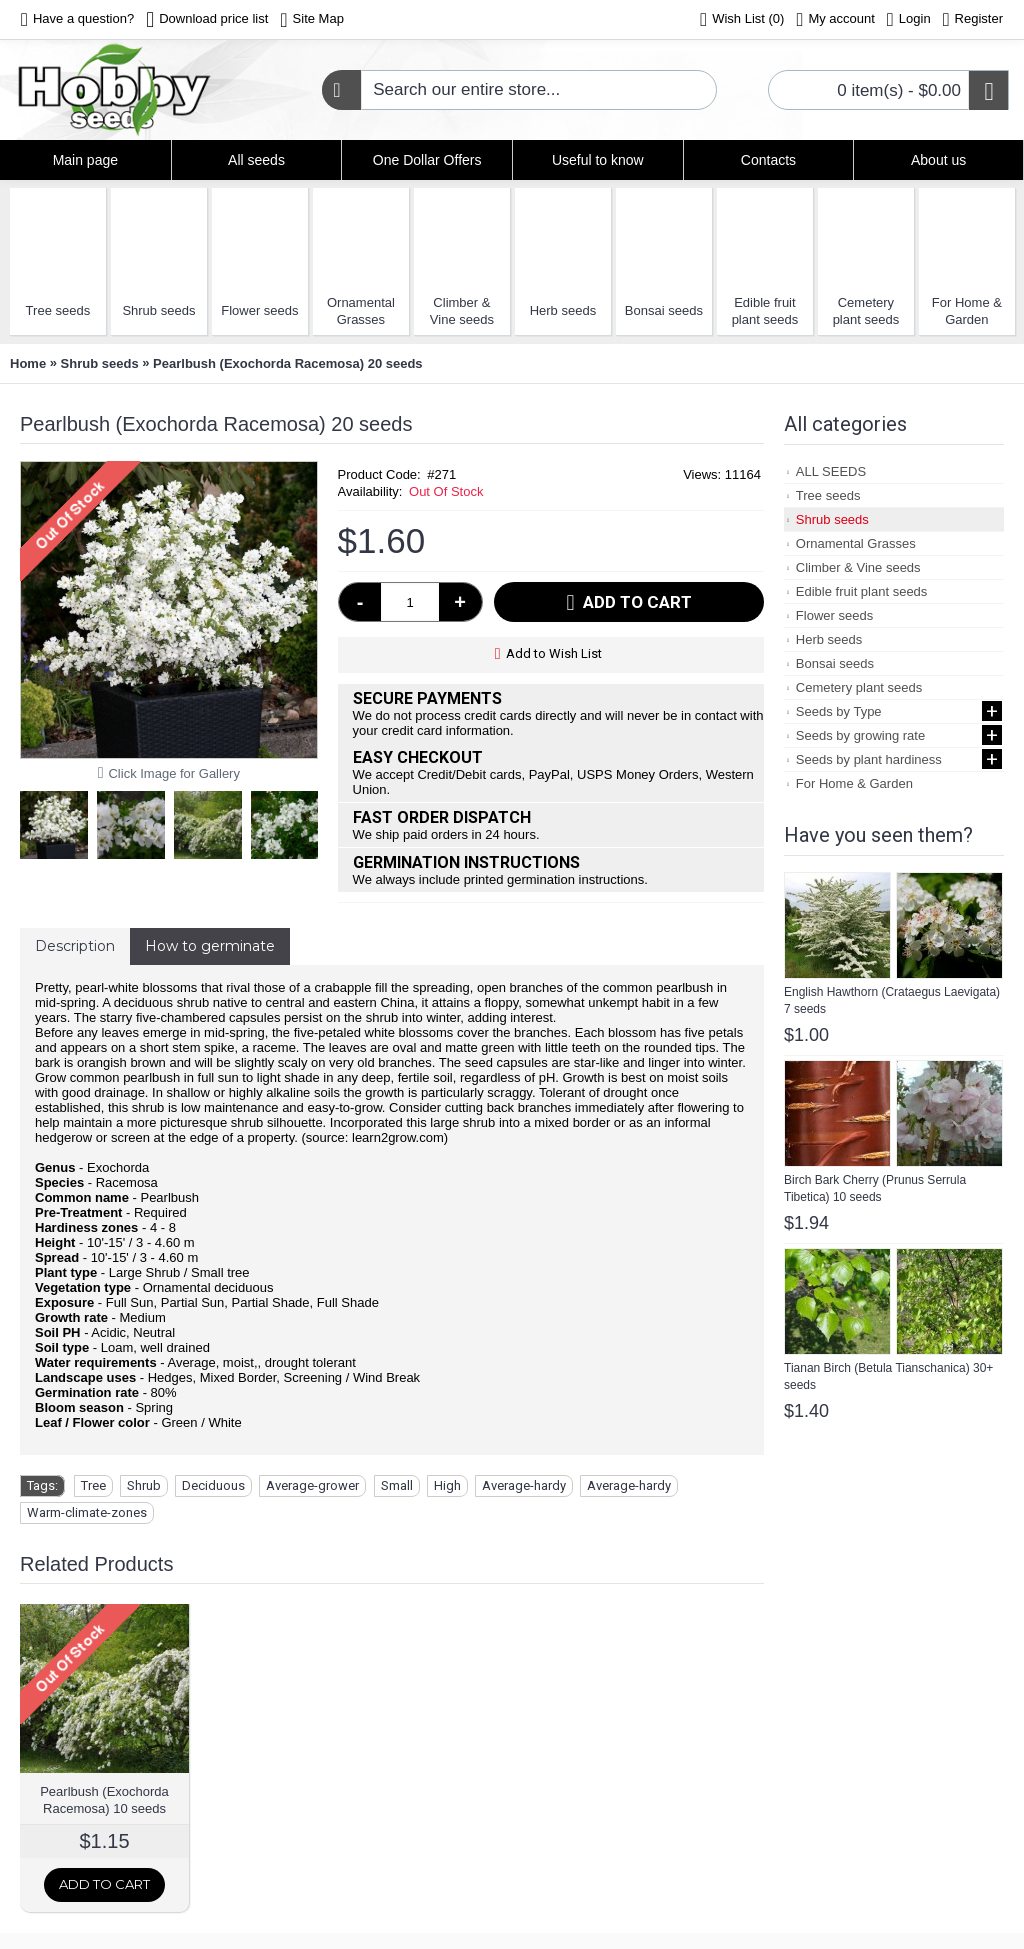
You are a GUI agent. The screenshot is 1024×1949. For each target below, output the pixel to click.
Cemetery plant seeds (866, 311)
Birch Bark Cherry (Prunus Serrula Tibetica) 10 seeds (875, 1188)
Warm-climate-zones (87, 1512)
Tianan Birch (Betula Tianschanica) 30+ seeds (888, 1376)
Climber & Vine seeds (462, 311)
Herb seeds (563, 310)
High (447, 1485)
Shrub (144, 1485)
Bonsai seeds (664, 310)
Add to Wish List (554, 653)
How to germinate (210, 946)
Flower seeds (259, 310)
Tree (93, 1485)
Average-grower (312, 1485)
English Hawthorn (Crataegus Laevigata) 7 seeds (892, 1000)
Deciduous (213, 1485)
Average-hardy (524, 1485)
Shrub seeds (158, 310)
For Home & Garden (967, 311)
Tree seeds (58, 310)
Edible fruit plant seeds (765, 311)
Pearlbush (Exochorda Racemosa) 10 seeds (104, 1800)
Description (75, 946)
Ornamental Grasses (361, 311)
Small (397, 1485)
